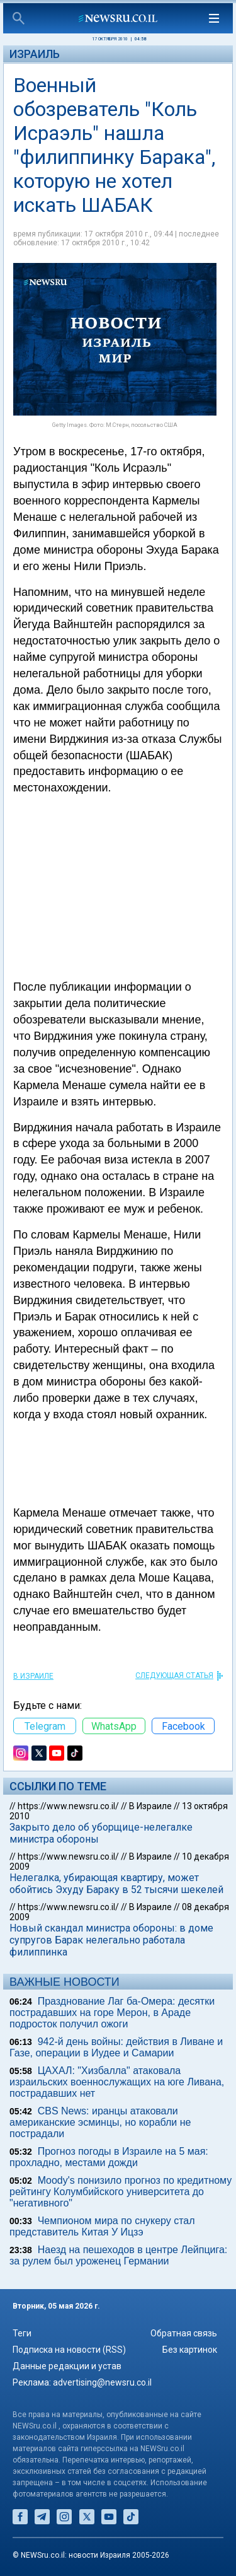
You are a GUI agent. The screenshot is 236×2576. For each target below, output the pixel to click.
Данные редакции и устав (67, 2366)
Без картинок (189, 2350)
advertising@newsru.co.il (102, 2382)
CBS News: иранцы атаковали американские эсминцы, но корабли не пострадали (100, 2122)
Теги (22, 2333)
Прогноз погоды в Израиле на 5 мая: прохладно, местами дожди (108, 2157)
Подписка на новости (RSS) (69, 2350)
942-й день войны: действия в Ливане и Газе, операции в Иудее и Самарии (116, 2047)
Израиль (34, 54)
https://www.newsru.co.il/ (68, 1806)
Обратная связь (183, 2333)
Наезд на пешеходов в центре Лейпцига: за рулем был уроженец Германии (118, 2255)
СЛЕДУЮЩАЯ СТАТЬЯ (174, 1675)
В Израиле (33, 1676)
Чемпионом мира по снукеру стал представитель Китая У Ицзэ (102, 2226)
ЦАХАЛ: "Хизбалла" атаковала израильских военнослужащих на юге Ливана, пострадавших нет (116, 2082)
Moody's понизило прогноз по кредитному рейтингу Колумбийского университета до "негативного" (120, 2191)
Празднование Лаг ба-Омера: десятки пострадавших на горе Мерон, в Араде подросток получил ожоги (112, 2012)
